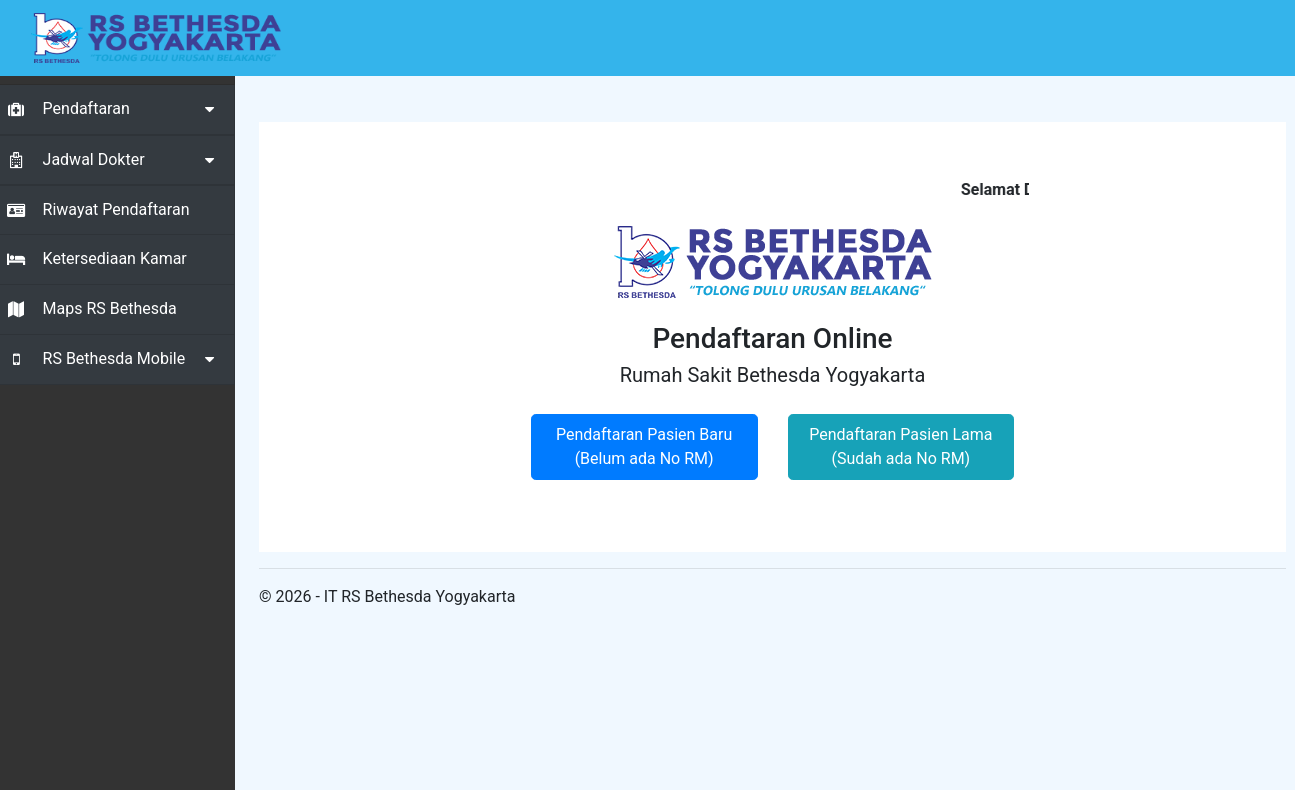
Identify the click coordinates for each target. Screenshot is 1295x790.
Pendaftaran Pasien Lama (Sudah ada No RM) (900, 446)
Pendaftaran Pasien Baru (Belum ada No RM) (644, 446)
